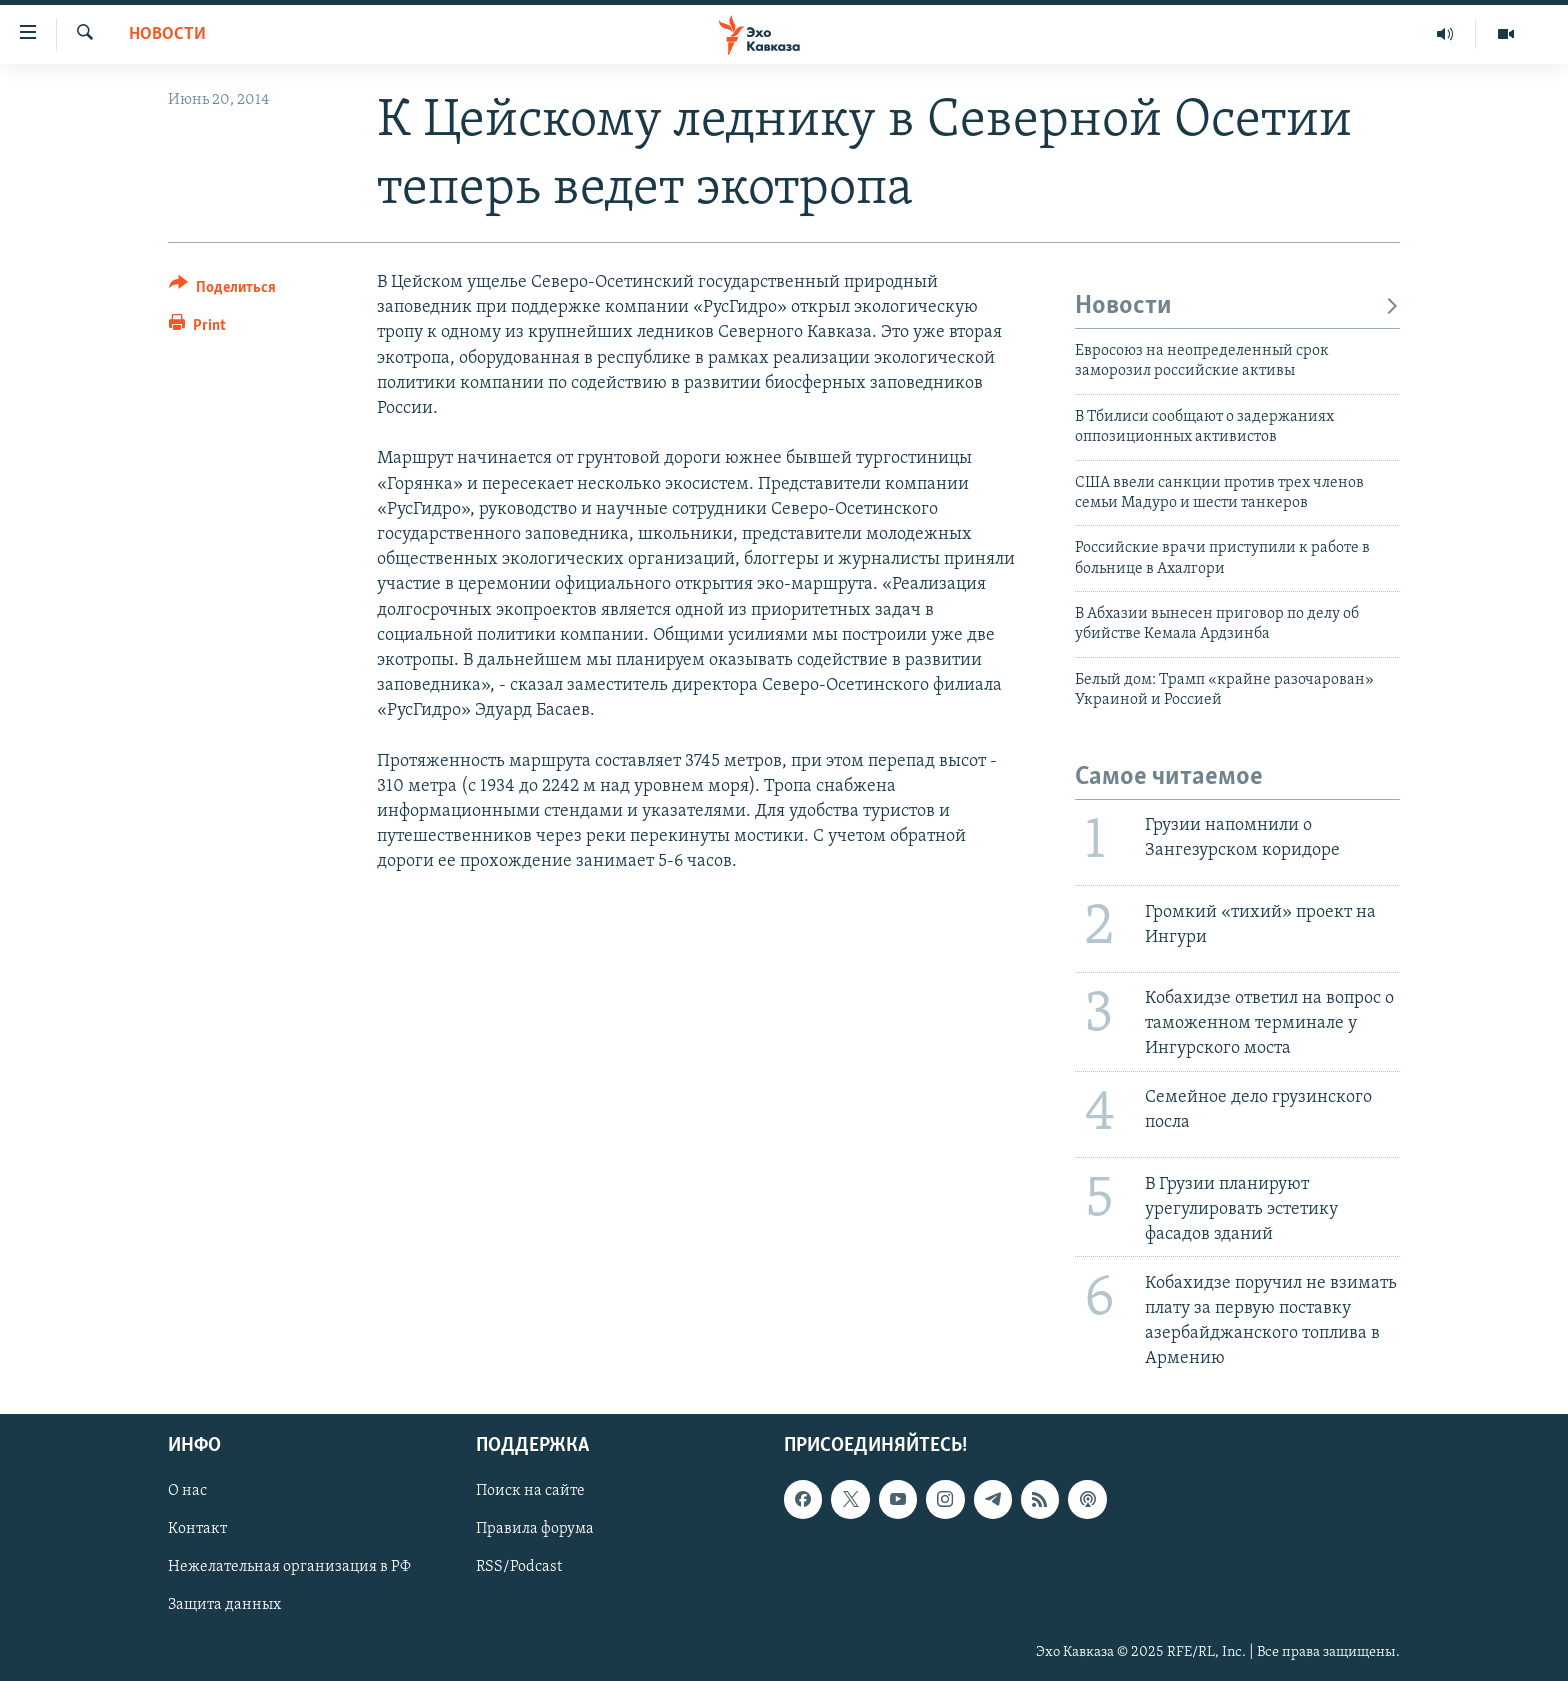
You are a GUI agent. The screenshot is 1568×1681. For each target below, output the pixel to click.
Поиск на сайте (530, 1492)
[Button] (222, 290)
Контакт (197, 1530)
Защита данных (224, 1606)
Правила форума (535, 1530)
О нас (187, 1492)
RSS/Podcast (519, 1568)
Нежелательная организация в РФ (289, 1568)
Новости (167, 34)
